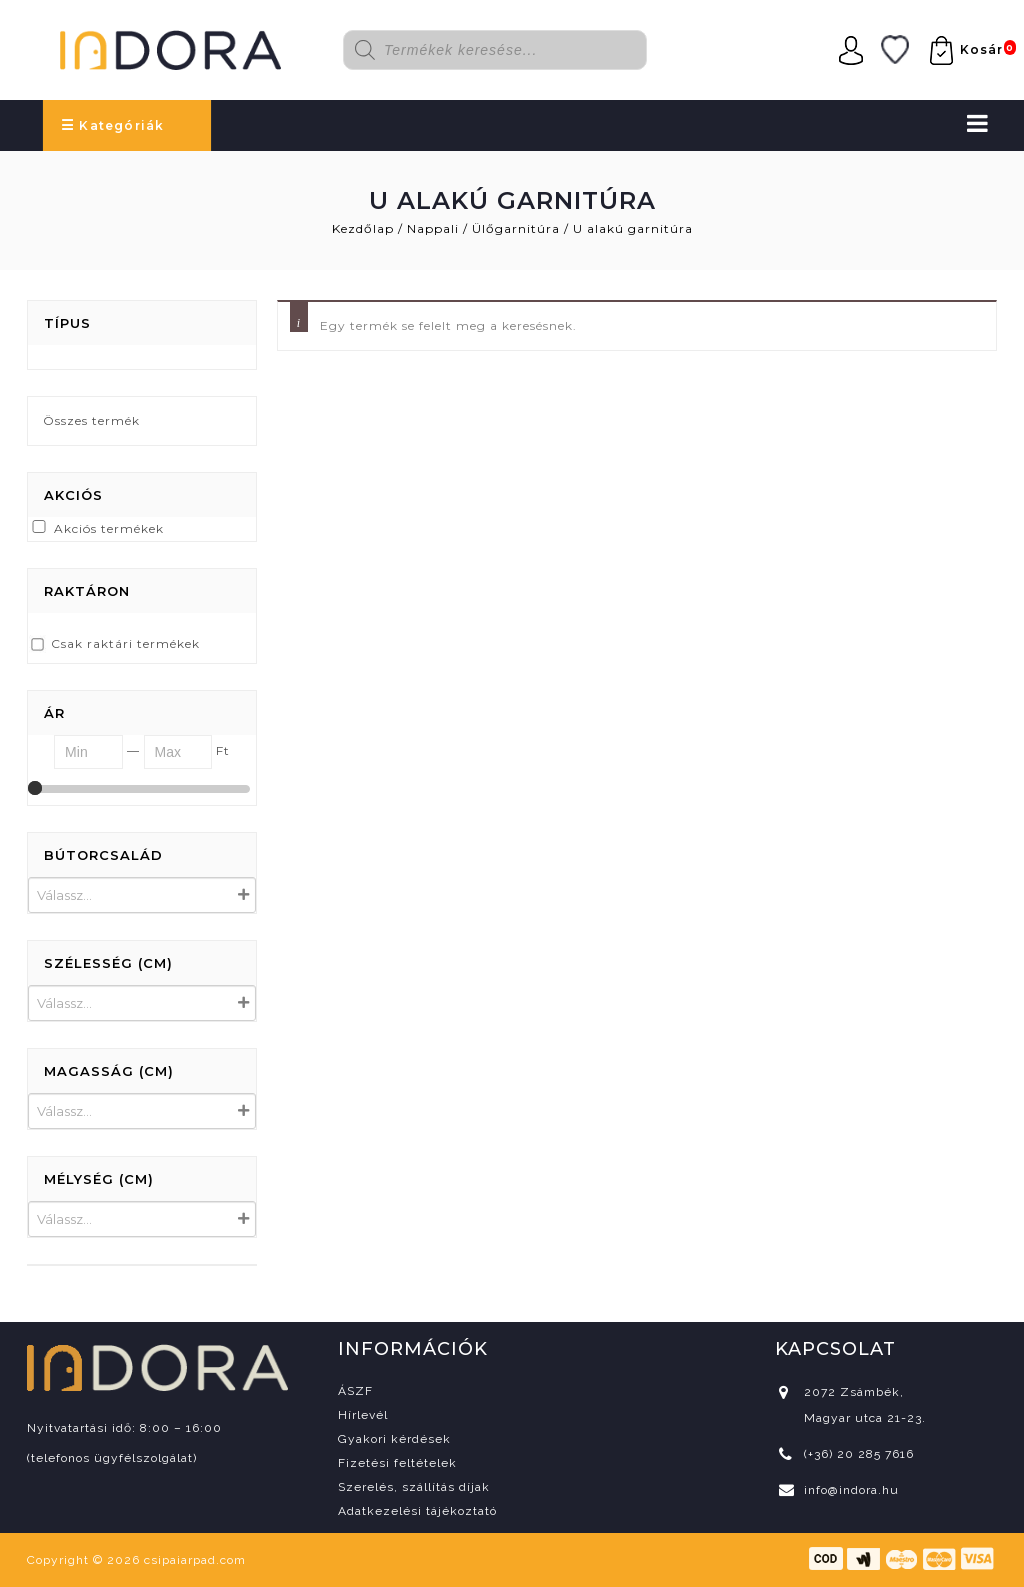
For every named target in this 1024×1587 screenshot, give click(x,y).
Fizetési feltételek (397, 1463)
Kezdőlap (363, 228)
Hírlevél (363, 1415)
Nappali (433, 228)
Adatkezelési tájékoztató (417, 1511)
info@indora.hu (851, 1490)
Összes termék (91, 420)
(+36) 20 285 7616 (859, 1454)
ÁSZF (355, 1391)
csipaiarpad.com (195, 1560)
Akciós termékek (109, 528)
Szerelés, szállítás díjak (414, 1487)
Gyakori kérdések (394, 1439)
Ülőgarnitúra (516, 228)
